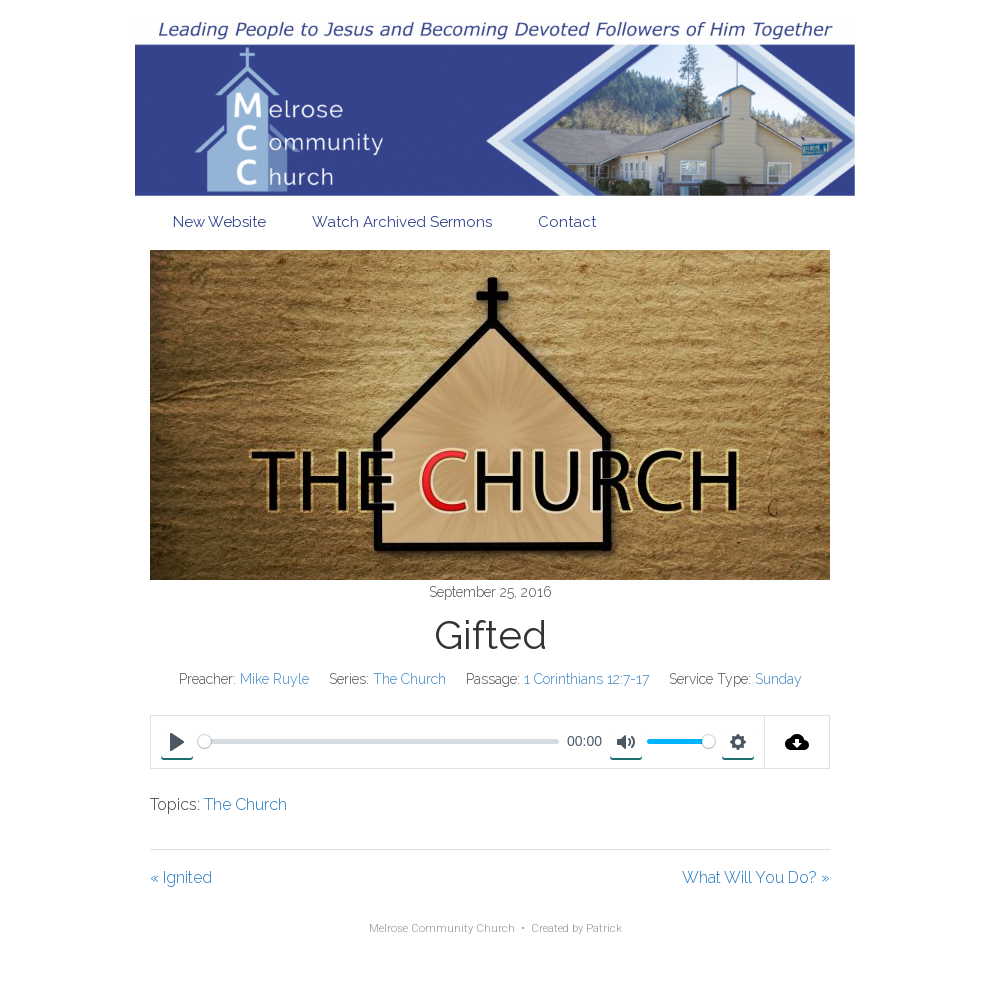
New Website (219, 222)
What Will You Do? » (756, 877)
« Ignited (181, 877)
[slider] (378, 741)
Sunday (778, 679)
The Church (409, 679)
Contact (567, 222)
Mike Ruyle (274, 679)
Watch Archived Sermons (402, 222)
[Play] (177, 742)
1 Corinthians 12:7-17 (586, 679)
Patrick (604, 928)
